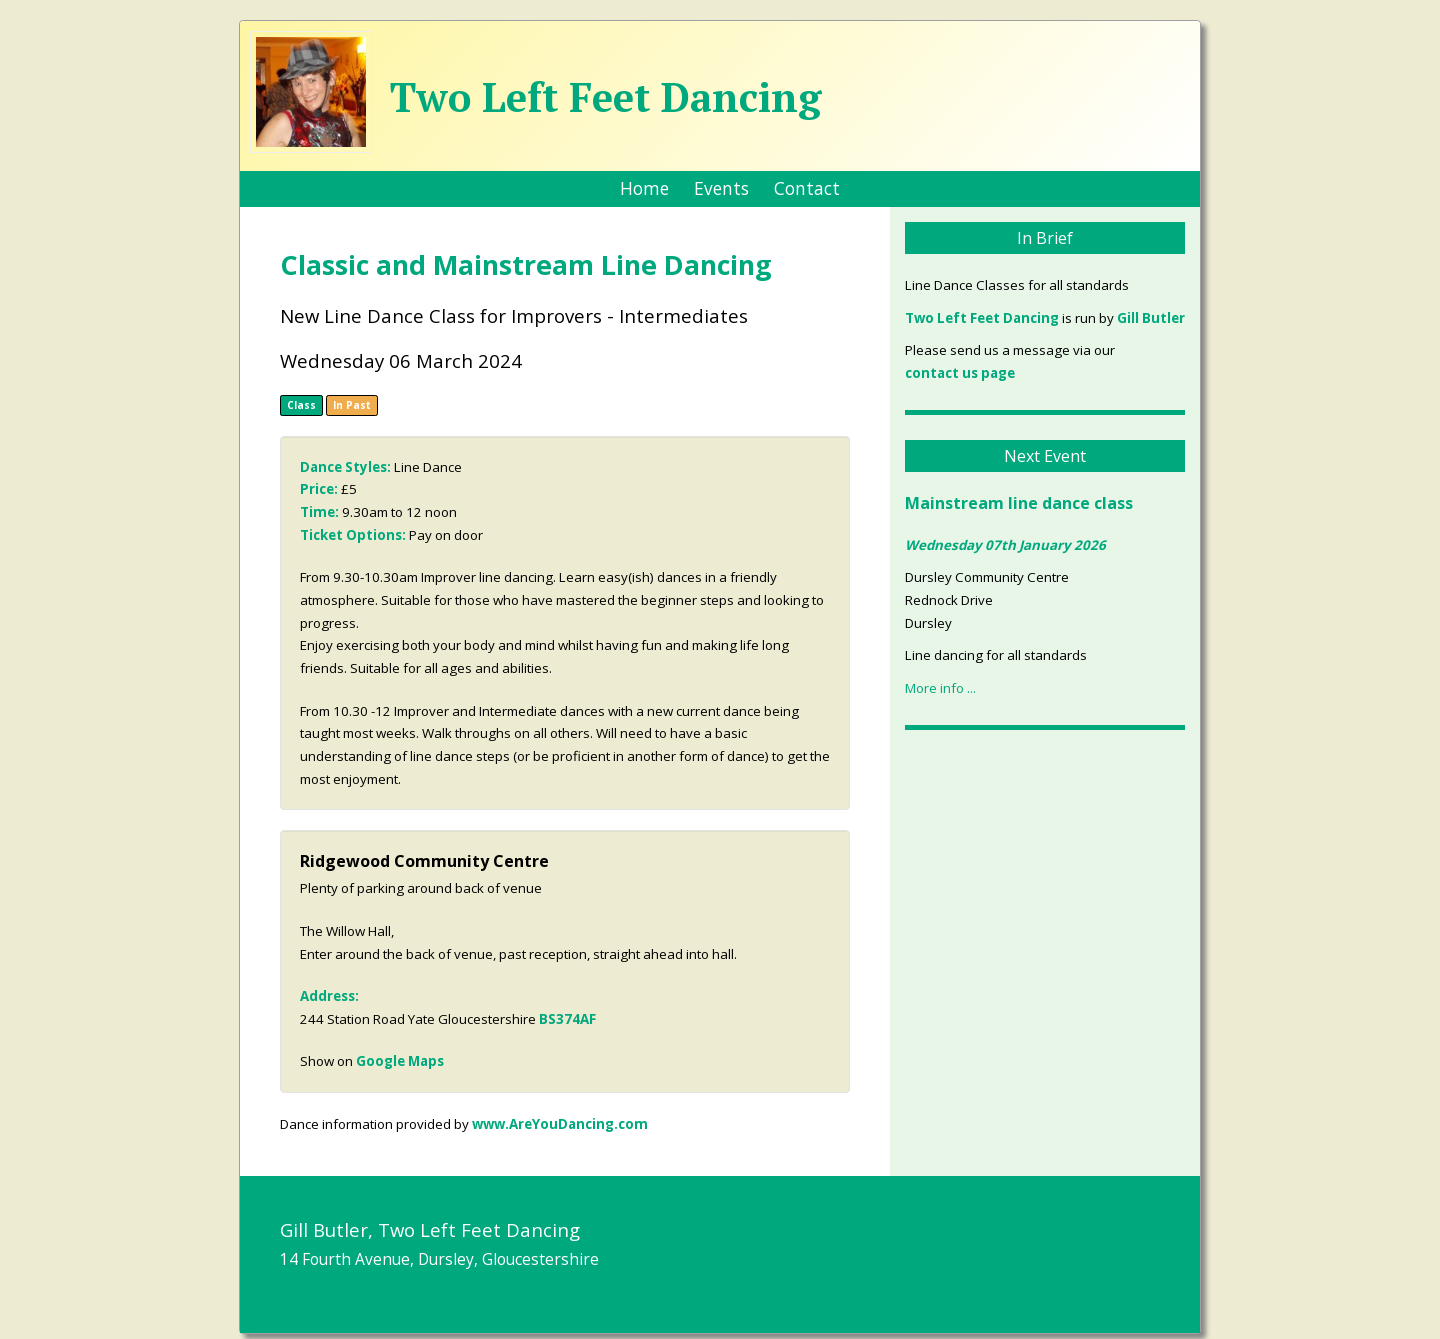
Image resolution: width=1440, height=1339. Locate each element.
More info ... (940, 688)
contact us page (960, 373)
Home (644, 188)
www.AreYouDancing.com (560, 1124)
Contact (807, 188)
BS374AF (567, 1019)
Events (721, 188)
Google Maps (400, 1061)
